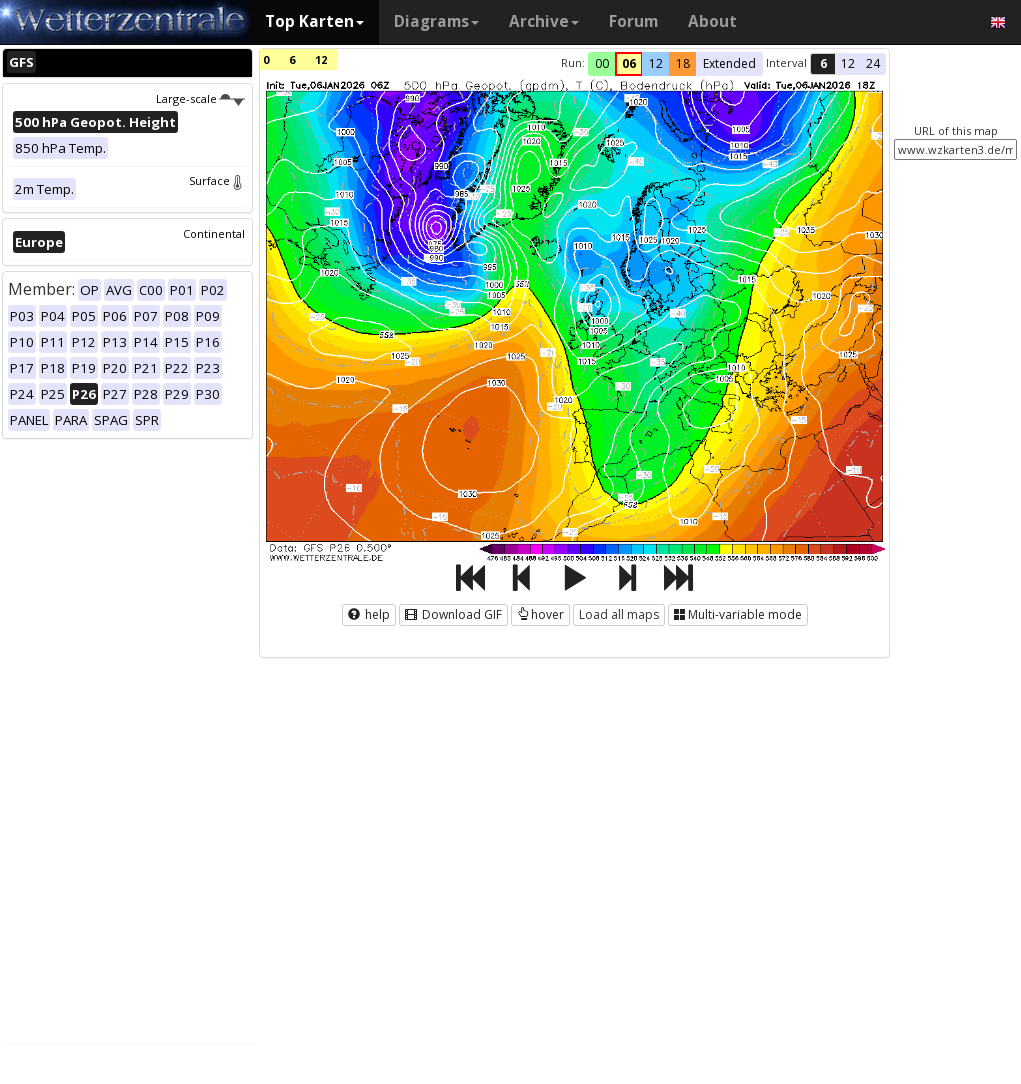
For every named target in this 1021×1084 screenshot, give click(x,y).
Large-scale (200, 98)
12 (321, 59)
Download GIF (453, 614)
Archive (544, 21)
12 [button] (656, 63)
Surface (217, 180)
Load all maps (619, 614)
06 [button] (629, 63)
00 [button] (602, 63)
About (712, 21)
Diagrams (436, 21)
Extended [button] (729, 63)
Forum (633, 21)
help (369, 614)
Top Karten (314, 21)
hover (540, 614)
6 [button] (823, 63)
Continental (214, 233)
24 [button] (873, 63)
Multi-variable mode (738, 614)
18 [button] (683, 63)
